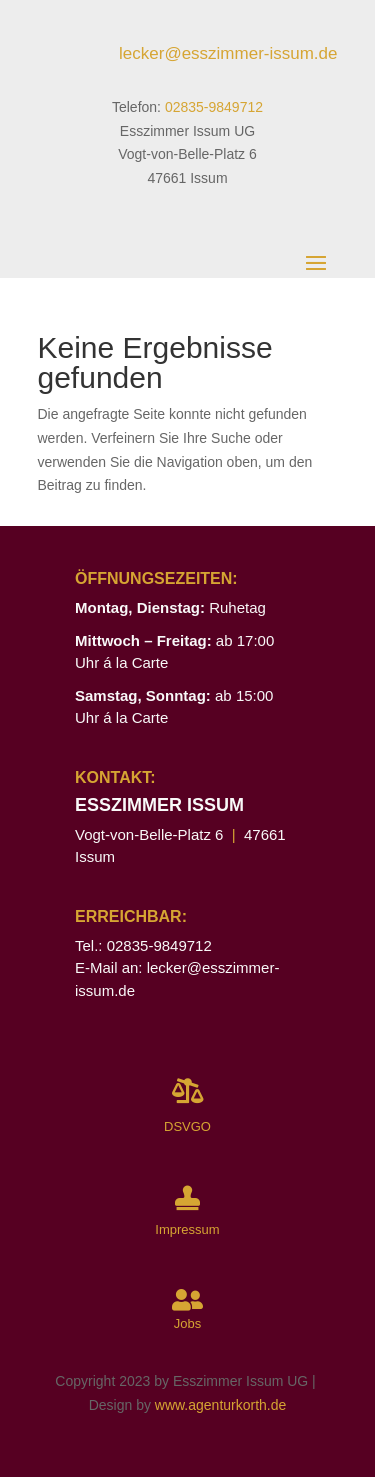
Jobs (187, 1323)
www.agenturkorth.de (221, 1405)
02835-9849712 (214, 107)
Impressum (187, 1229)
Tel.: (91, 945)
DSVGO (187, 1126)
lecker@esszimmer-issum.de (228, 53)
